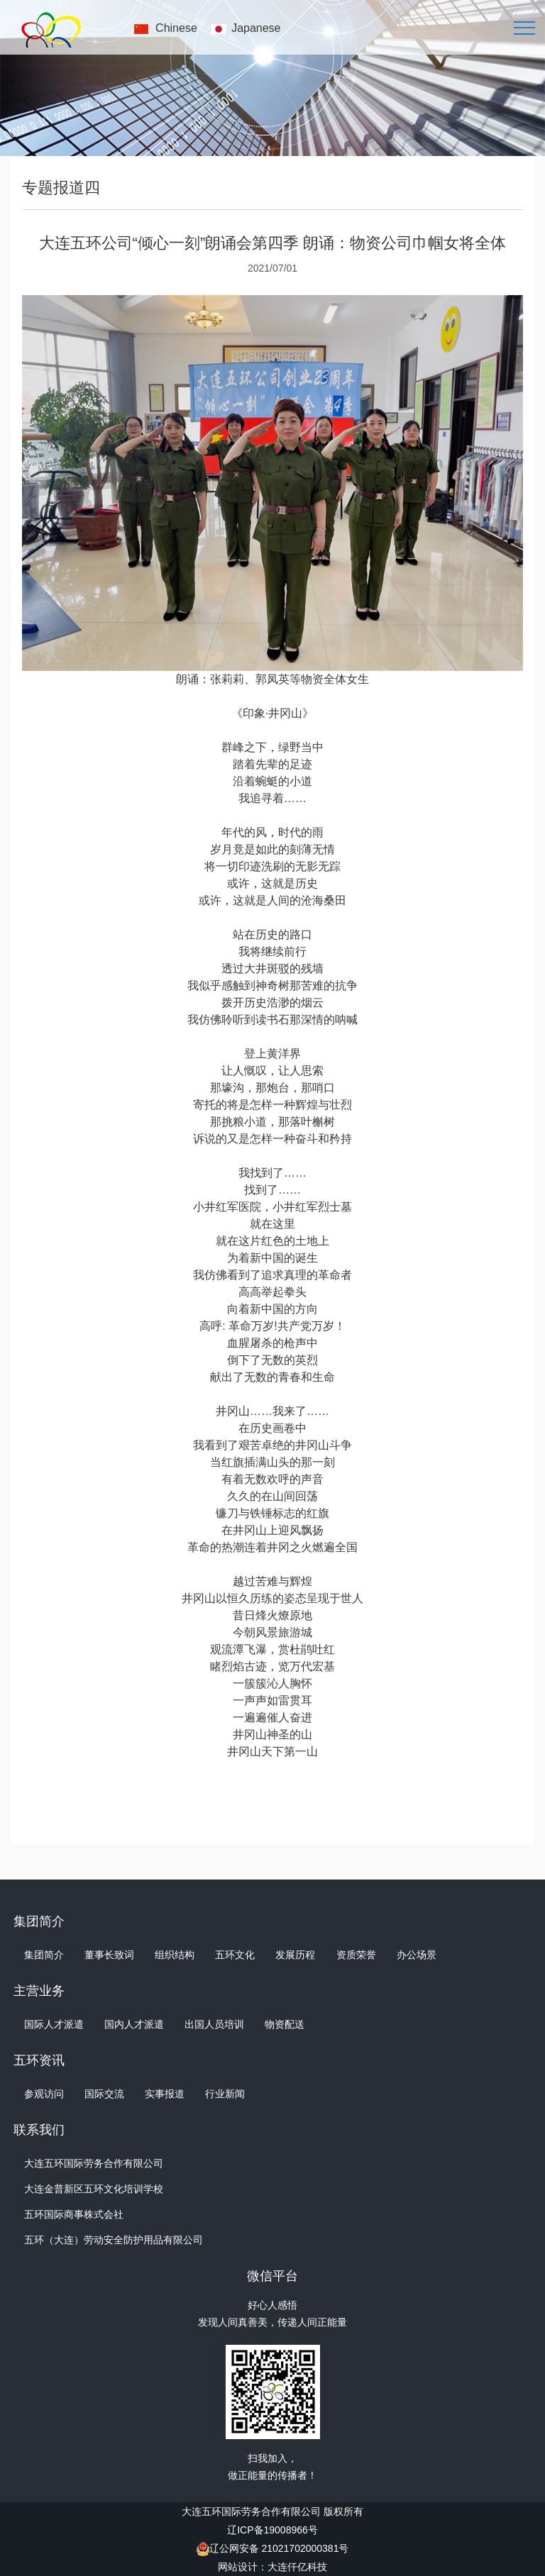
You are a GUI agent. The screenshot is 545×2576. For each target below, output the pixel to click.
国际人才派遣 (54, 2024)
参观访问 (44, 2093)
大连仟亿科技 (297, 2566)
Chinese (176, 28)
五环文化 (235, 1954)
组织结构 (174, 1954)
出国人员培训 (214, 2024)
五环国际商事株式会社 (73, 2214)
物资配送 (284, 2024)
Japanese (255, 28)
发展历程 (295, 1954)
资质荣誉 (356, 1954)
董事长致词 (109, 1954)
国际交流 (104, 2093)
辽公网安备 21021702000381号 (279, 2548)
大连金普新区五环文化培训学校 (93, 2188)
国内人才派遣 (134, 2024)
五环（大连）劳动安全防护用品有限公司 (113, 2239)
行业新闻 (225, 2093)
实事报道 (165, 2093)
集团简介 (44, 1954)
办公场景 (416, 1954)
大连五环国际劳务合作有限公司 (93, 2163)
